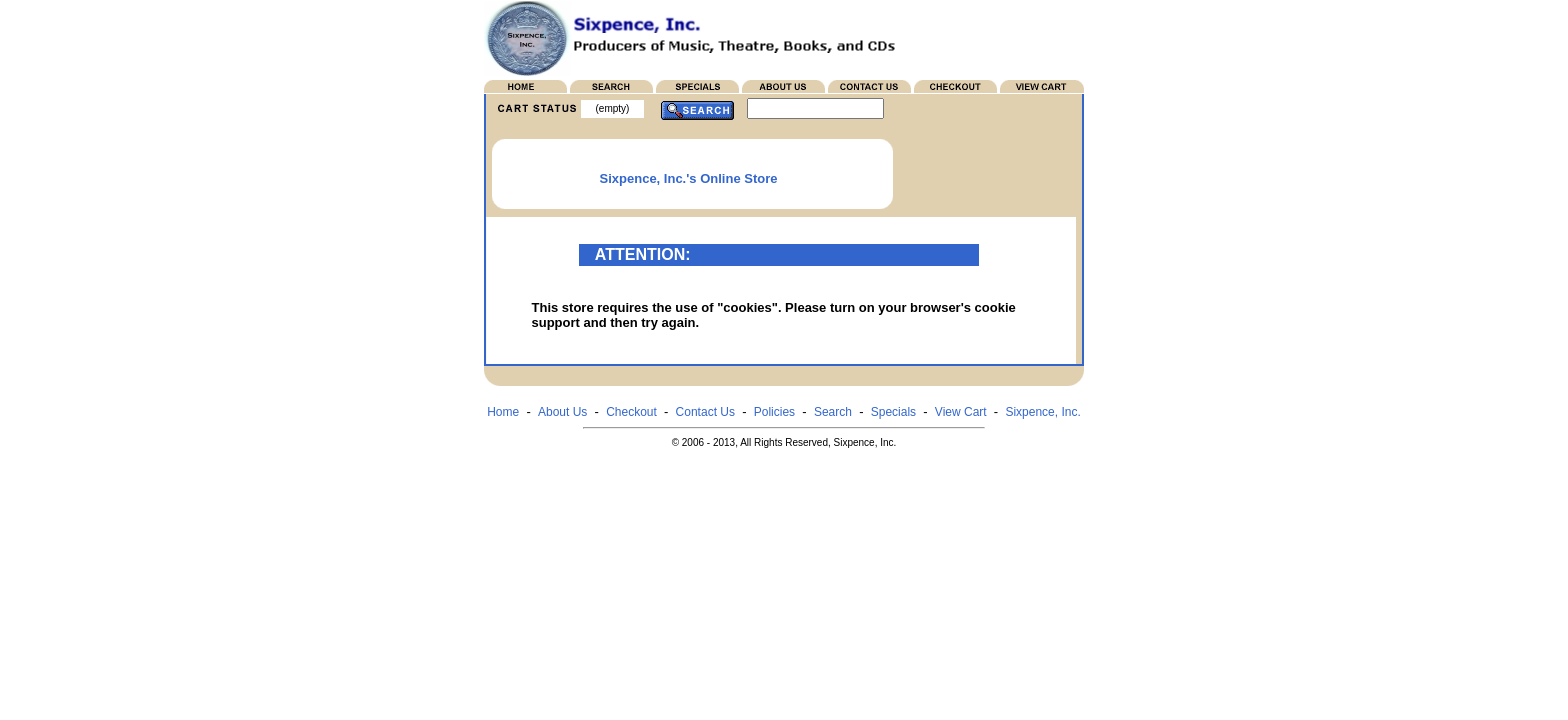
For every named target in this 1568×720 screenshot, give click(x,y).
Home (503, 412)
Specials (893, 412)
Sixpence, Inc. (1042, 412)
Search (833, 412)
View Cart (961, 412)
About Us (562, 412)
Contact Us (705, 412)
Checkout (631, 412)
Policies (774, 412)
